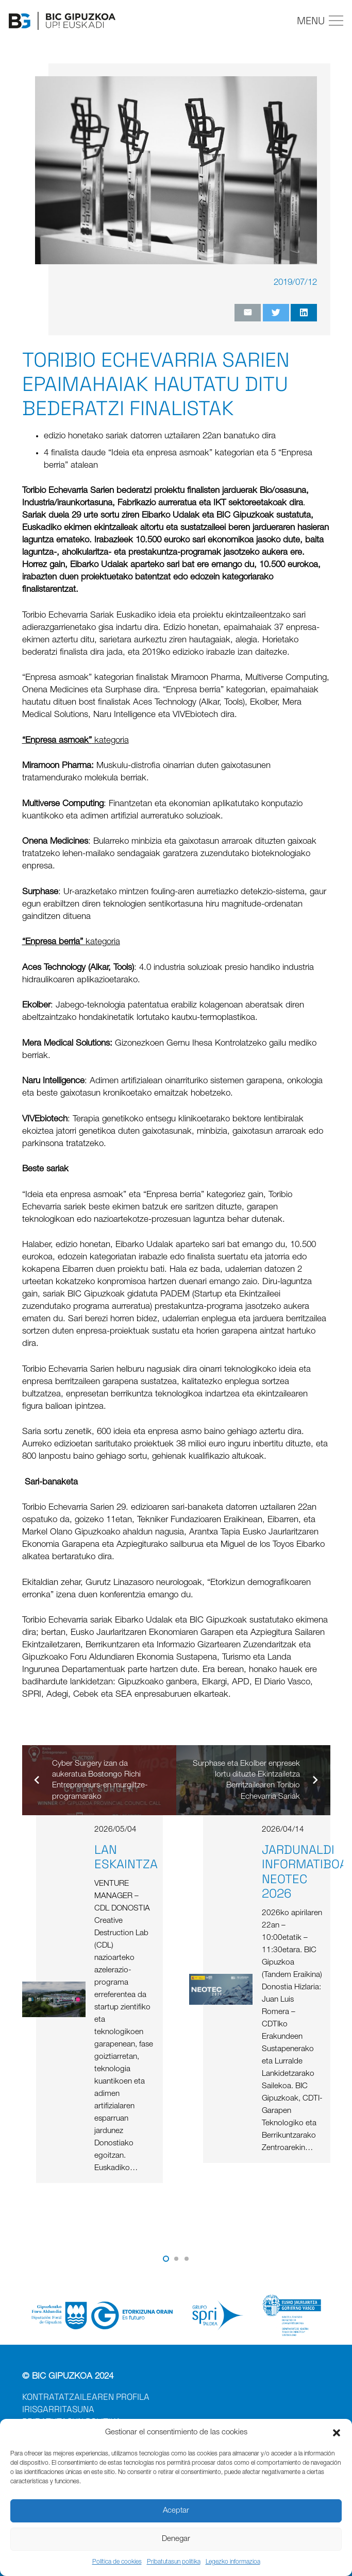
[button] (336, 2433)
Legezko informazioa (233, 2562)
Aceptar (176, 2511)
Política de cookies (117, 2562)
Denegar (176, 2539)
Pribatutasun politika (173, 2562)
